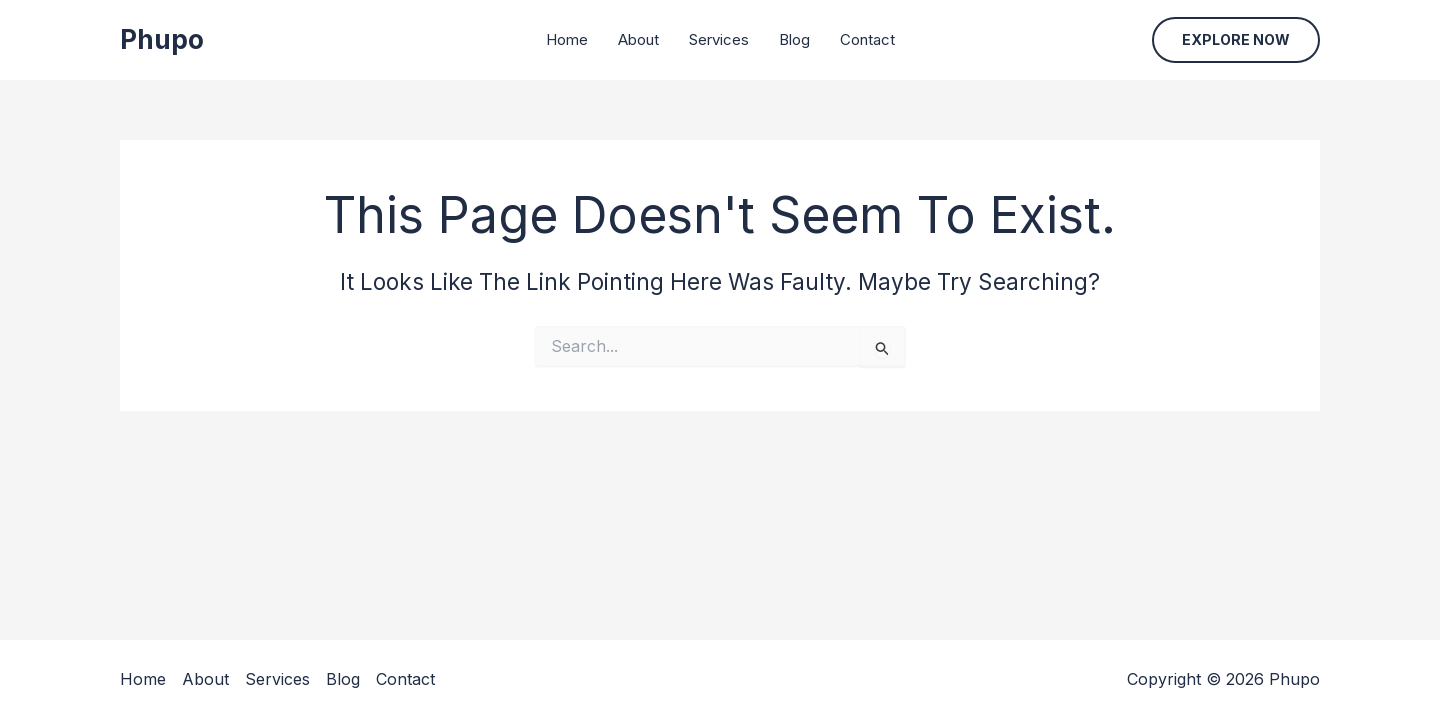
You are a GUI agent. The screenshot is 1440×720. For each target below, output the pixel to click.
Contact (867, 39)
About (638, 39)
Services (719, 39)
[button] (1236, 40)
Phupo (162, 39)
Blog (794, 39)
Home (567, 39)
